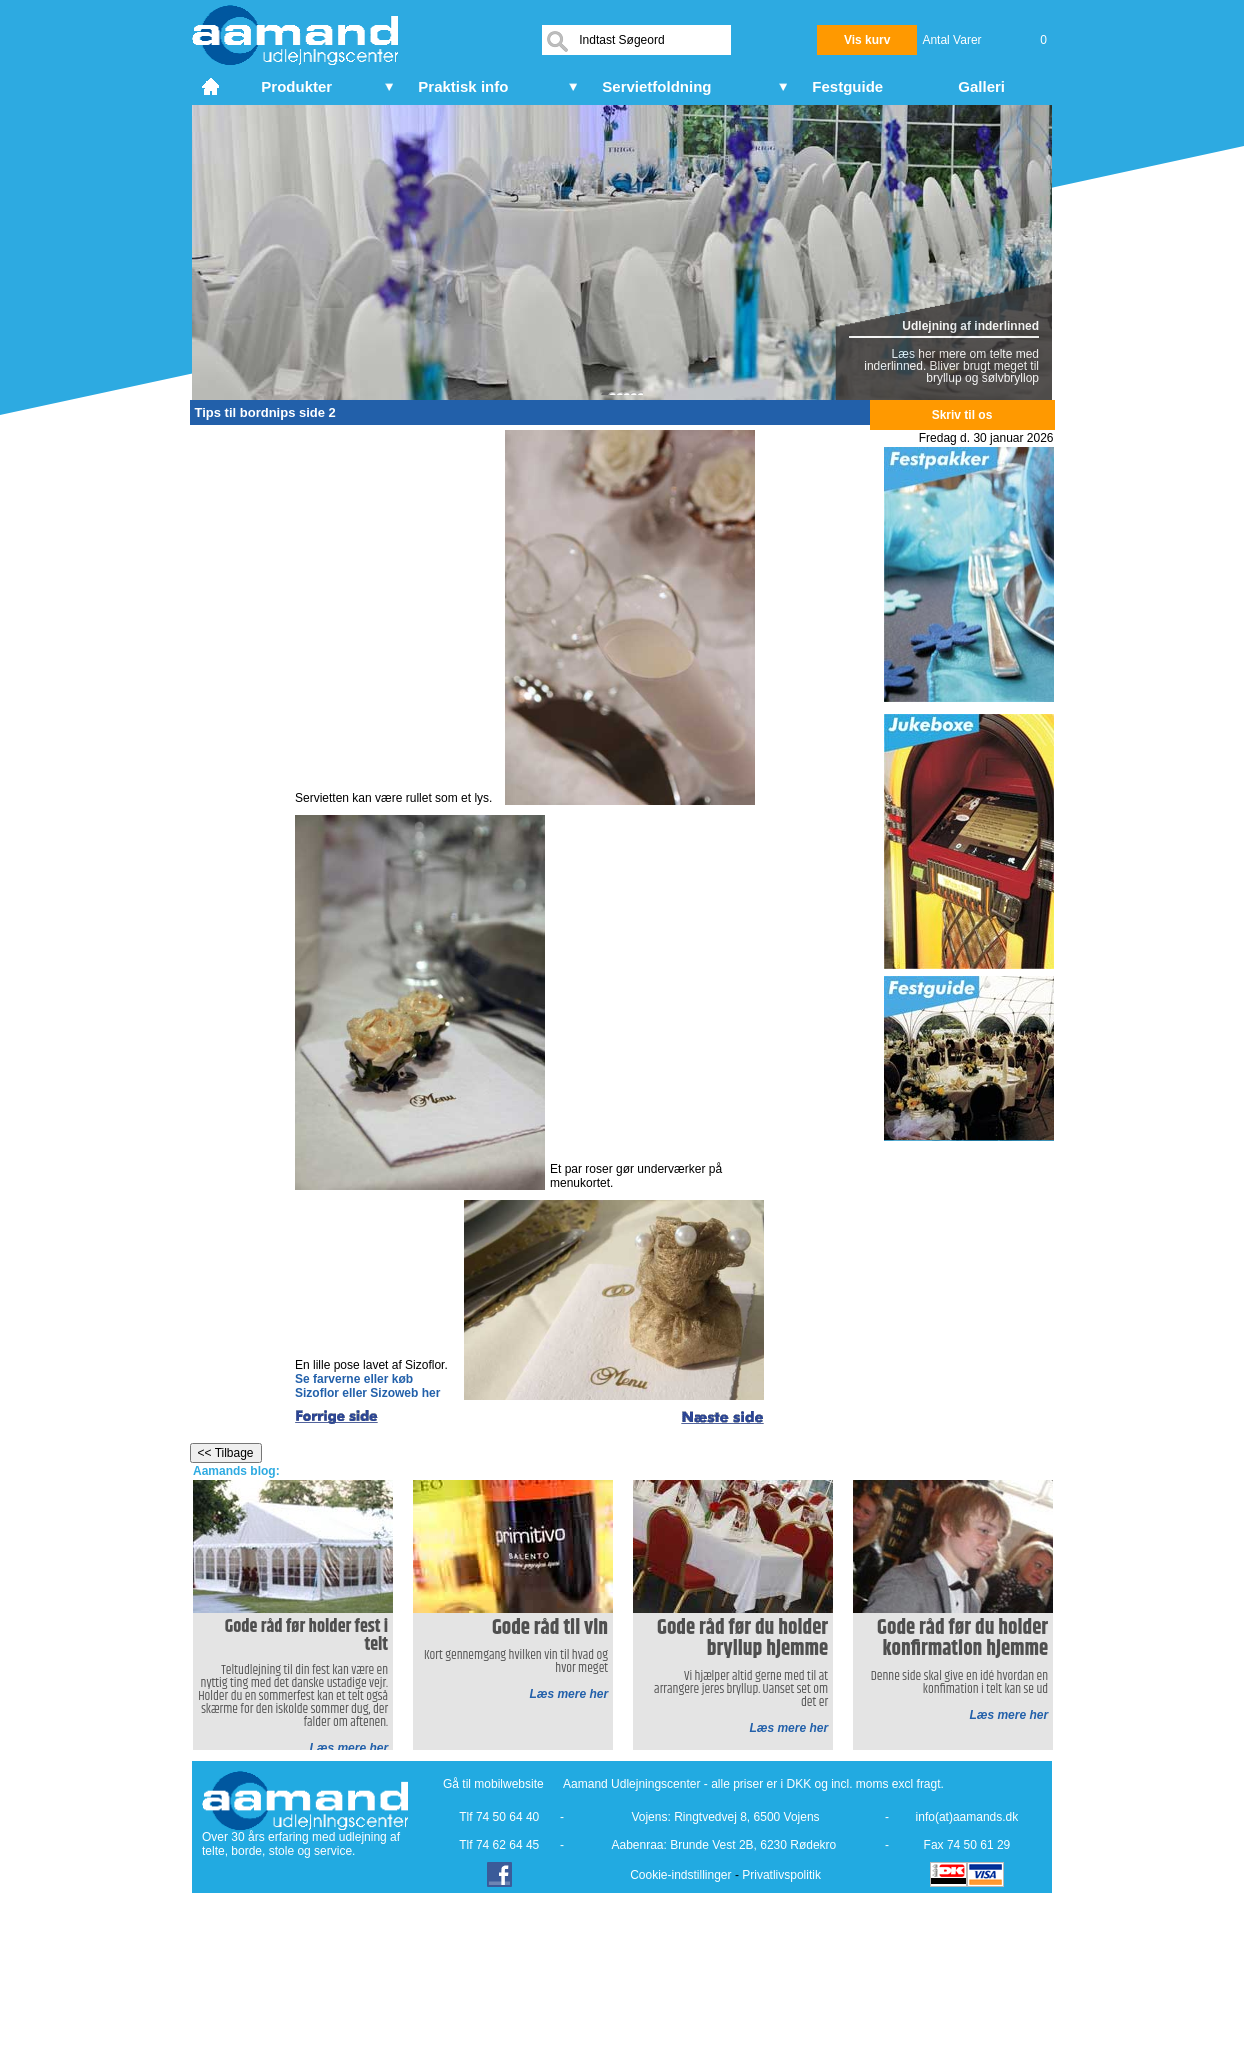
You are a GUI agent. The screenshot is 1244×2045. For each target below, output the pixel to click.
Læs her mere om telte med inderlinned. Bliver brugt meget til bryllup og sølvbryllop (951, 366)
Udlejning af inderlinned (970, 326)
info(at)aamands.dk (967, 1817)
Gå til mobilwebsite (493, 1784)
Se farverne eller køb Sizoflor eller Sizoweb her (367, 1386)
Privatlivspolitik (781, 1875)
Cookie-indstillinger (680, 1875)
